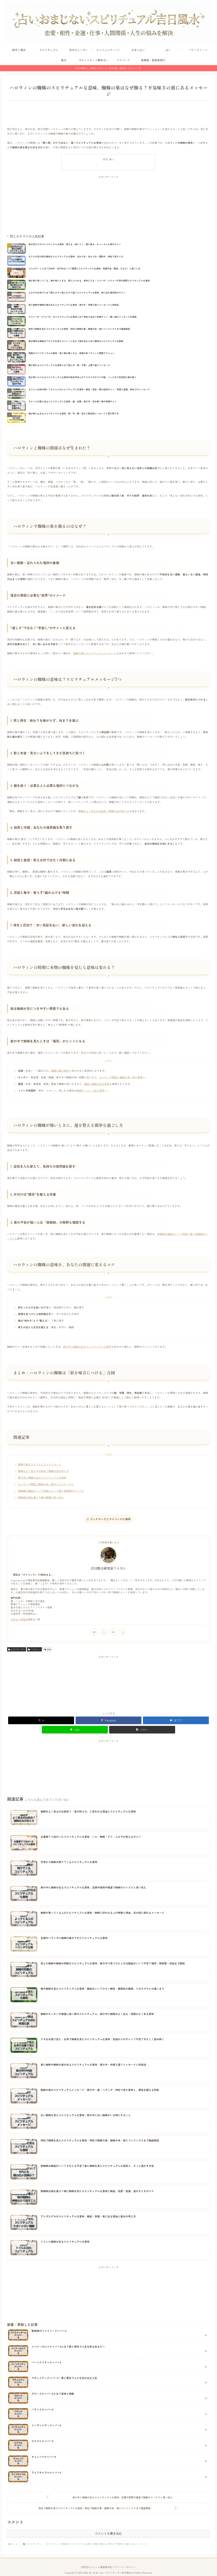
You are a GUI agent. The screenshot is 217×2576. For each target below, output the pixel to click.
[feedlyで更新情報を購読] (113, 1631)
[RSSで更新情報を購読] (123, 1631)
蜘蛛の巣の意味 (60, 1070)
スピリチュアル (16, 1648)
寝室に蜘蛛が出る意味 (97, 1083)
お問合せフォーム (87, 2565)
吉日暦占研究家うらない (108, 1567)
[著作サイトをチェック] (94, 1631)
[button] (142, 1729)
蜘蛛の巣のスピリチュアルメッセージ (94, 653)
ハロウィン (34, 1648)
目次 (105, 159)
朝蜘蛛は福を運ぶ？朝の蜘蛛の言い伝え (41, 1497)
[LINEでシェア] (75, 1729)
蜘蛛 (47, 1648)
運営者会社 (106, 2565)
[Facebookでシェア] (109, 1720)
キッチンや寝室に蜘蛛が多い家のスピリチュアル (46, 1484)
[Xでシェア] (41, 1720)
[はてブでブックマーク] (176, 1720)
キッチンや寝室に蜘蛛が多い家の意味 (121, 1077)
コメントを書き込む (108, 2531)
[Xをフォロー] (104, 1631)
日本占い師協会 (19, 1619)
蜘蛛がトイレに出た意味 (90, 1090)
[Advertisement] (108, 114)
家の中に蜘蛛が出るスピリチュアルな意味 (87, 1346)
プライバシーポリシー (127, 2565)
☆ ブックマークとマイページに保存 (108, 1519)
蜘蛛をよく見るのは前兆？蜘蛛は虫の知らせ (103, 810)
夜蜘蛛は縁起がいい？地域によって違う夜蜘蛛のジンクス (51, 1490)
